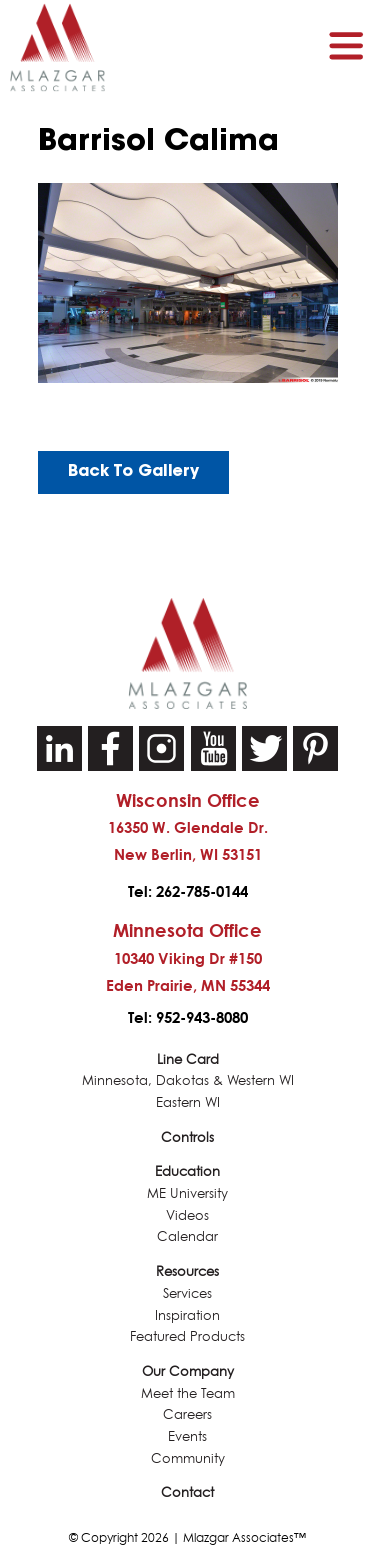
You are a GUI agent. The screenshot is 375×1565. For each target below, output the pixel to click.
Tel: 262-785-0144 (188, 891)
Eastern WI (188, 1102)
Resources (187, 1271)
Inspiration (187, 1315)
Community (188, 1458)
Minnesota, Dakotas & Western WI (188, 1080)
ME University (187, 1193)
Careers (187, 1414)
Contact (187, 1492)
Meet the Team (188, 1393)
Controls (187, 1137)
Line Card (188, 1059)
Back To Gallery (133, 472)
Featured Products (187, 1336)
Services (187, 1293)
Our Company (188, 1371)
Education (187, 1171)
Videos (187, 1215)
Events (187, 1436)
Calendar (187, 1236)
